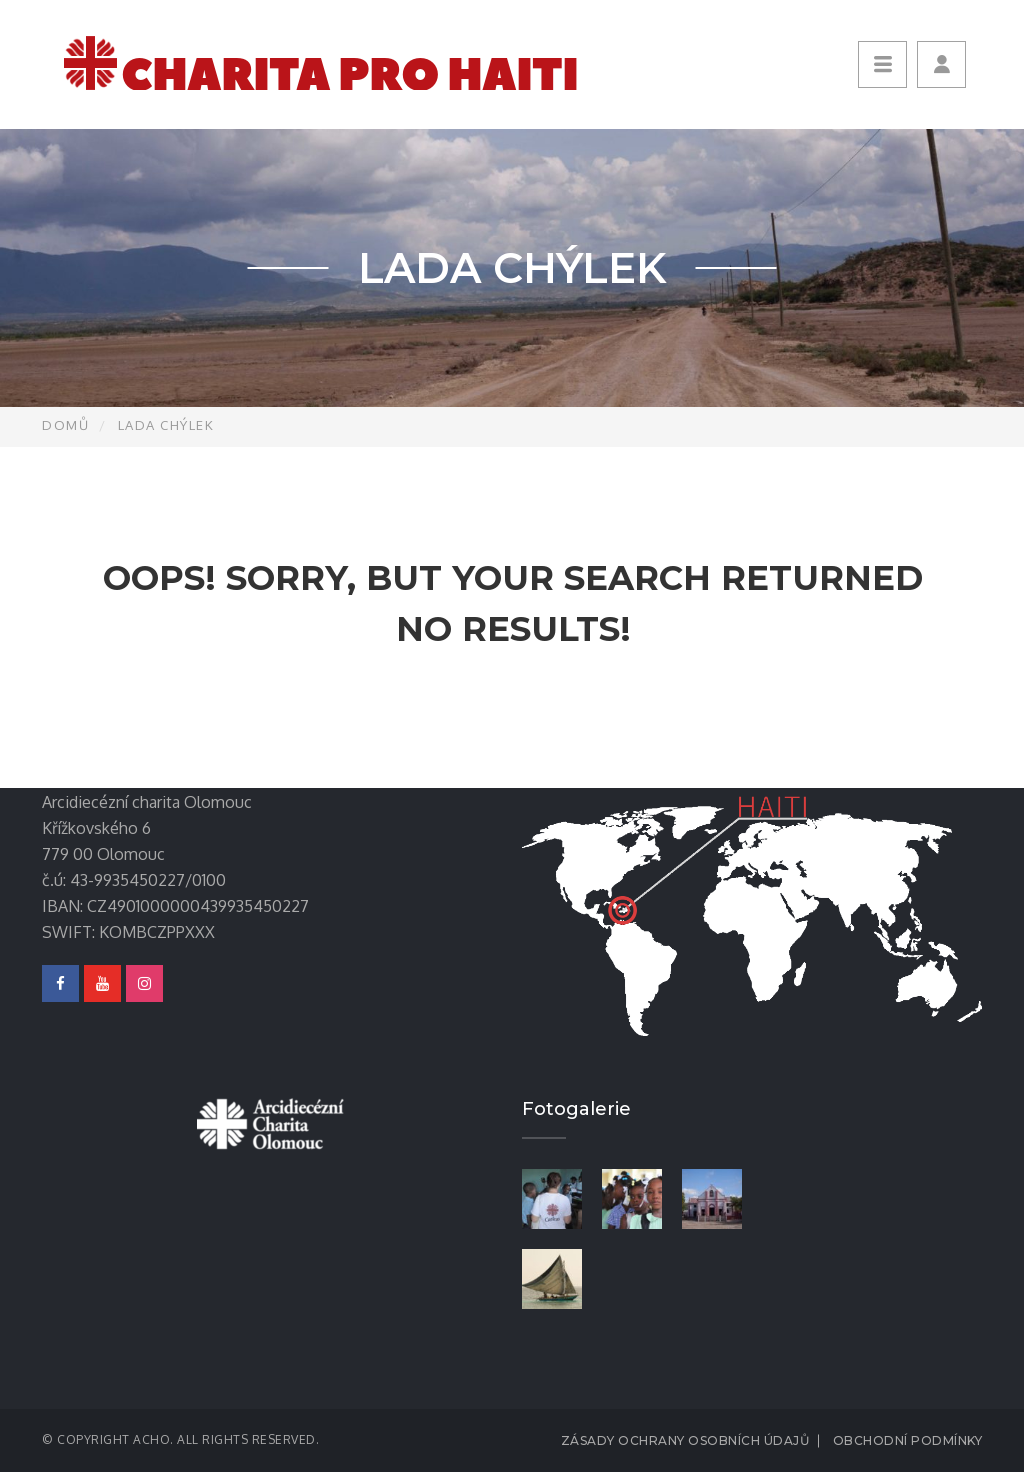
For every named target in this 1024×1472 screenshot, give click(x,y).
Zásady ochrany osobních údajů (685, 1440)
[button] (941, 64)
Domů (65, 425)
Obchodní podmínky (908, 1440)
